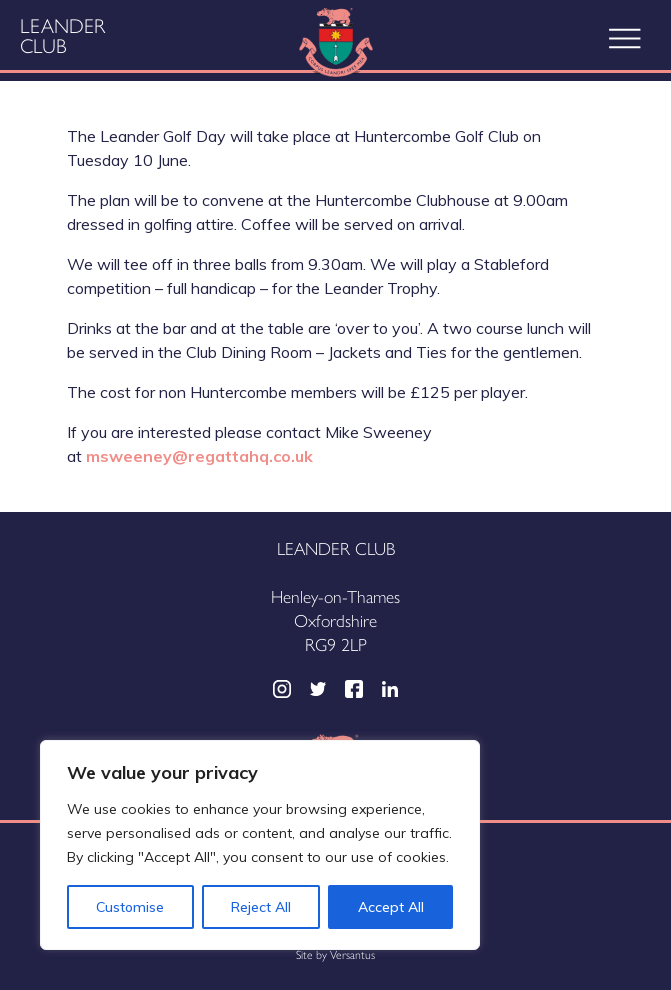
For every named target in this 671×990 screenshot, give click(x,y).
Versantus (352, 954)
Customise (130, 907)
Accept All (391, 907)
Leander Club (62, 35)
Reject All (261, 907)
